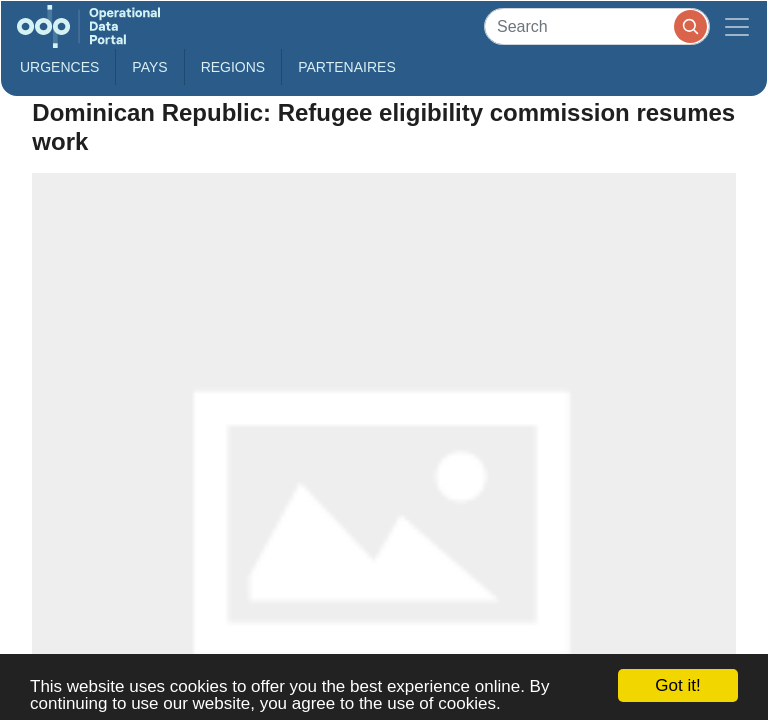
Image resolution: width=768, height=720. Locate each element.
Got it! (677, 685)
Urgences (59, 67)
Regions (233, 67)
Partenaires (347, 67)
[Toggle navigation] (737, 26)
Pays (149, 67)
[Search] (597, 26)
